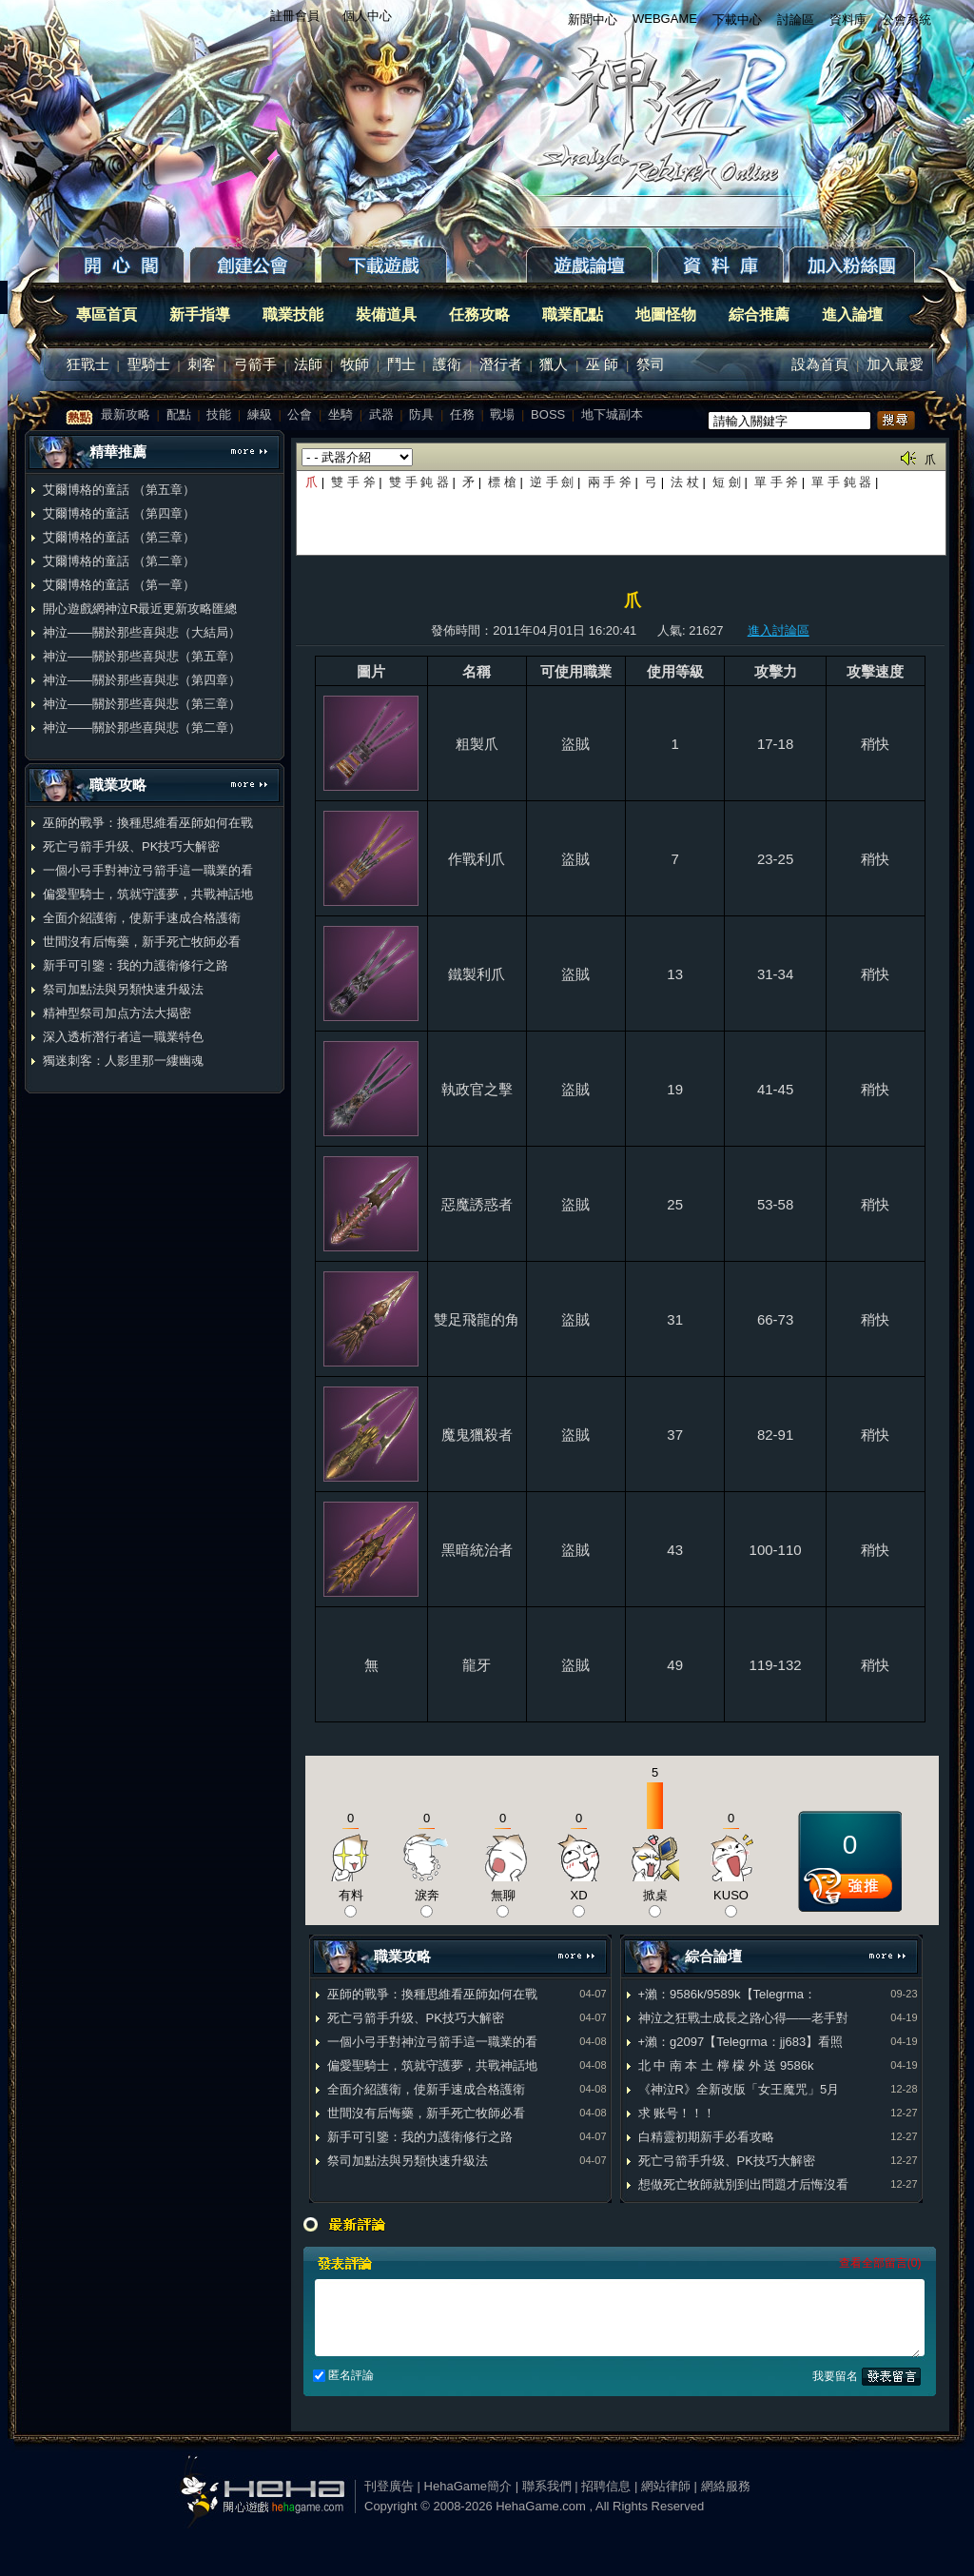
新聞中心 (592, 19)
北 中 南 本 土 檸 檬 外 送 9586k (726, 2065)
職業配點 (572, 314)
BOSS (548, 414)
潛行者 (500, 364)
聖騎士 (148, 364)
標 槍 (502, 482)
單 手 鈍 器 (841, 482)
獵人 (553, 364)
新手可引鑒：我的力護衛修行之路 (135, 965)
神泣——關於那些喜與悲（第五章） (142, 656)
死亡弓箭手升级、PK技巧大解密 (131, 846)
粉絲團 (854, 266)
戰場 (502, 414)
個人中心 (367, 16)
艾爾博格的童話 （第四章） (119, 513)
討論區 (795, 19)
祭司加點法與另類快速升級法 (123, 989)
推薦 (850, 1892)
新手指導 (199, 314)
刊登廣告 (389, 2486)
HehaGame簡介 (468, 2486)
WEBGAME (665, 18)
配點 (178, 414)
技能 (218, 414)
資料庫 (848, 19)
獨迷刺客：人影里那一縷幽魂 (123, 1060)
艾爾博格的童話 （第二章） (119, 561)
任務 (462, 414)
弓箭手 (255, 364)
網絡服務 (725, 2486)
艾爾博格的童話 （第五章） (119, 489)
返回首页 (671, 114)
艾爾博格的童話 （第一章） (119, 585)
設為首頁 (819, 364)
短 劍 (728, 482)
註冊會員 (295, 16)
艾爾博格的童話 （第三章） (119, 537)
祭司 (650, 364)
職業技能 (293, 314)
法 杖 (685, 482)
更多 (249, 454)
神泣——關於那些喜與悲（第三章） (142, 704)
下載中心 (737, 19)
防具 (421, 414)
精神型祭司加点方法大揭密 (117, 1013)
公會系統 (906, 19)
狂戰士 (88, 364)
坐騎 (340, 414)
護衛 (447, 364)
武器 (381, 414)
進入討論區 (778, 630)
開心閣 (123, 266)
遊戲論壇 (591, 266)
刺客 (201, 364)
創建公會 (255, 266)
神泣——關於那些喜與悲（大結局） (142, 632)
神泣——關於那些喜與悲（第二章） (142, 727)
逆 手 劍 (552, 482)
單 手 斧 (778, 482)
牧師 (355, 364)
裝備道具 (386, 314)
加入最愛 (895, 364)
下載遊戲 (423, 266)
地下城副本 (612, 414)
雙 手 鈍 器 (419, 482)
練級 (259, 414)
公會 (299, 414)
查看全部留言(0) (880, 2263)
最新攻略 (125, 414)
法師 (308, 364)
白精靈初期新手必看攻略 (706, 2137)
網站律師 (666, 2486)
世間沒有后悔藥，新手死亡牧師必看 (142, 941)
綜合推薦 (759, 314)
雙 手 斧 (355, 482)
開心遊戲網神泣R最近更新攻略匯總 (140, 608)
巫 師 (602, 364)
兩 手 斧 (610, 482)
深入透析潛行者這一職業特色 (123, 1037)
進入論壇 (852, 314)
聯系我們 (547, 2486)
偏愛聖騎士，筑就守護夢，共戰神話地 (148, 894)
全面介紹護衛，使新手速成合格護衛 (142, 918)
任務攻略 (479, 314)
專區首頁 (106, 314)
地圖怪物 (665, 314)
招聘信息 (606, 2486)
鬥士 (401, 364)
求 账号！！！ (677, 2113)
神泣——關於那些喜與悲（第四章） (142, 680)
